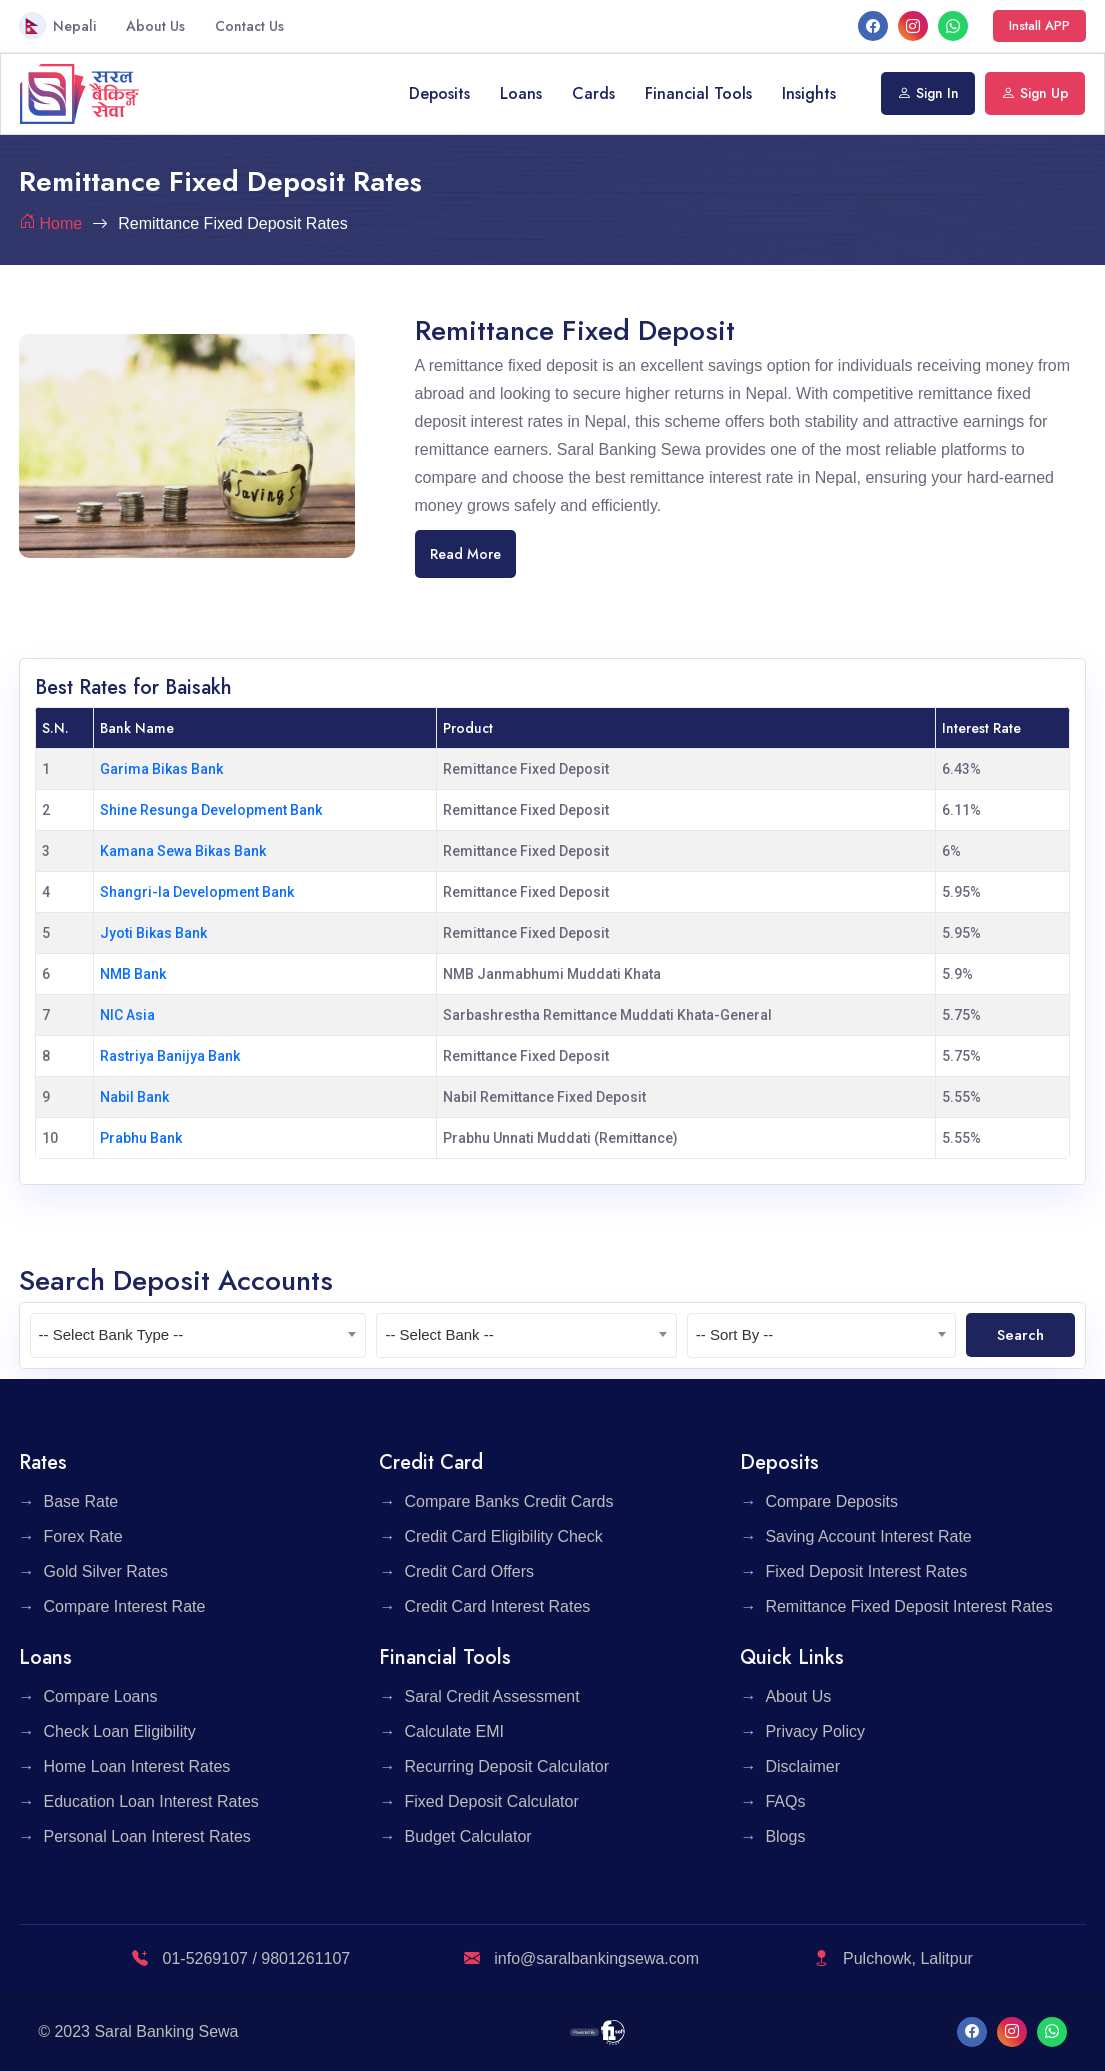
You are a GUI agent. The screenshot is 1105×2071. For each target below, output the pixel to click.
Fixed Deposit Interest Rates (866, 1571)
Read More (465, 554)
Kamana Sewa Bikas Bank (183, 851)
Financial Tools (698, 93)
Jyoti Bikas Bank (153, 933)
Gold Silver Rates (106, 1571)
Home (61, 223)
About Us (155, 26)
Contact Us (249, 26)
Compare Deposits (831, 1501)
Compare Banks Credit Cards (508, 1501)
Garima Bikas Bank (161, 769)
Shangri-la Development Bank (197, 892)
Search (1020, 1335)
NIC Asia (127, 1015)
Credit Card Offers (469, 1571)
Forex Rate (83, 1536)
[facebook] (873, 25)
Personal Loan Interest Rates (147, 1836)
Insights (809, 93)
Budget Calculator (467, 1836)
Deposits (439, 93)
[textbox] (198, 1335)
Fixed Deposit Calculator (491, 1801)
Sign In (928, 93)
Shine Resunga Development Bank (211, 810)
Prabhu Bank (141, 1138)
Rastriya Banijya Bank (170, 1056)
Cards (593, 93)
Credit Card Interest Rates (497, 1606)
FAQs (785, 1801)
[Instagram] (913, 25)
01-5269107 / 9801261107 (241, 1958)
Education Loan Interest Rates (151, 1801)
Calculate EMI (454, 1731)
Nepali (57, 25)
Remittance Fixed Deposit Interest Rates (908, 1606)
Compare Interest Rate (125, 1606)
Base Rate (81, 1501)
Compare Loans (101, 1696)
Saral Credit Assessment (491, 1696)
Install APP (1039, 25)
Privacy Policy (815, 1731)
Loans (521, 93)
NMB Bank (133, 974)
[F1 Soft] (597, 2031)
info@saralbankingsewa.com (581, 1958)
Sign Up (1035, 93)
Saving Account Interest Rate (868, 1536)
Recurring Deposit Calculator (506, 1766)
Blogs (785, 1836)
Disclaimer (802, 1766)
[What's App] (953, 25)
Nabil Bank (134, 1097)
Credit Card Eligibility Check (503, 1536)
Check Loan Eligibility (120, 1731)
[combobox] (198, 1335)
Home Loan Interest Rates (137, 1766)
